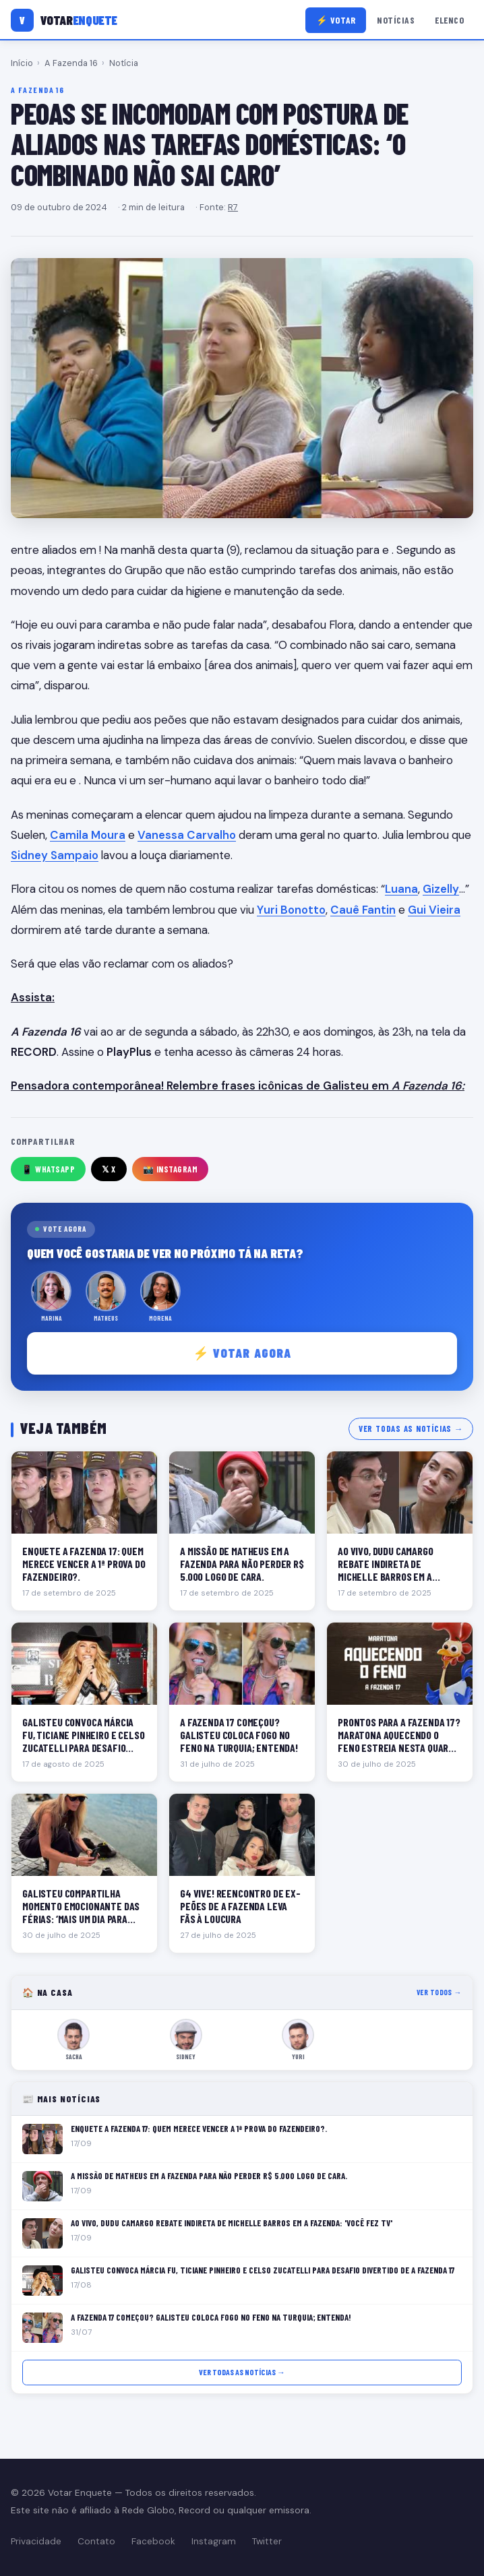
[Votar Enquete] (64, 20)
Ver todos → (439, 1992)
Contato (96, 2541)
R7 (233, 207)
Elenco (449, 20)
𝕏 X (109, 1169)
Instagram (213, 2541)
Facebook (153, 2541)
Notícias (396, 20)
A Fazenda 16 (71, 63)
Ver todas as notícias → (411, 1428)
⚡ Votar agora (242, 1352)
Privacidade (36, 2541)
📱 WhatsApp (48, 1169)
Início (22, 63)
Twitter (267, 2541)
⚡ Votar (336, 20)
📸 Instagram (170, 1169)
